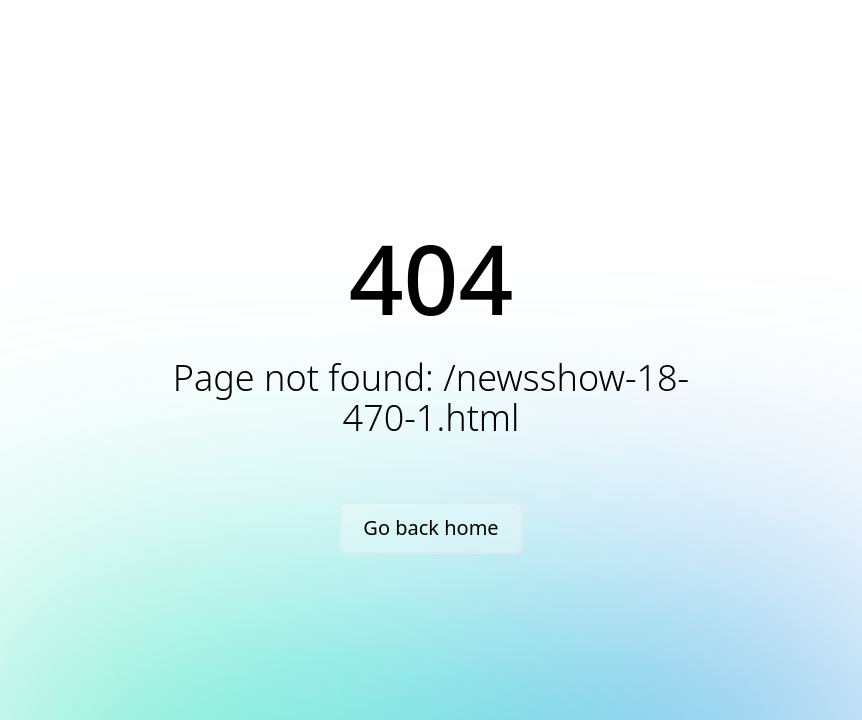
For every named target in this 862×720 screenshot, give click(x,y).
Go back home (430, 527)
